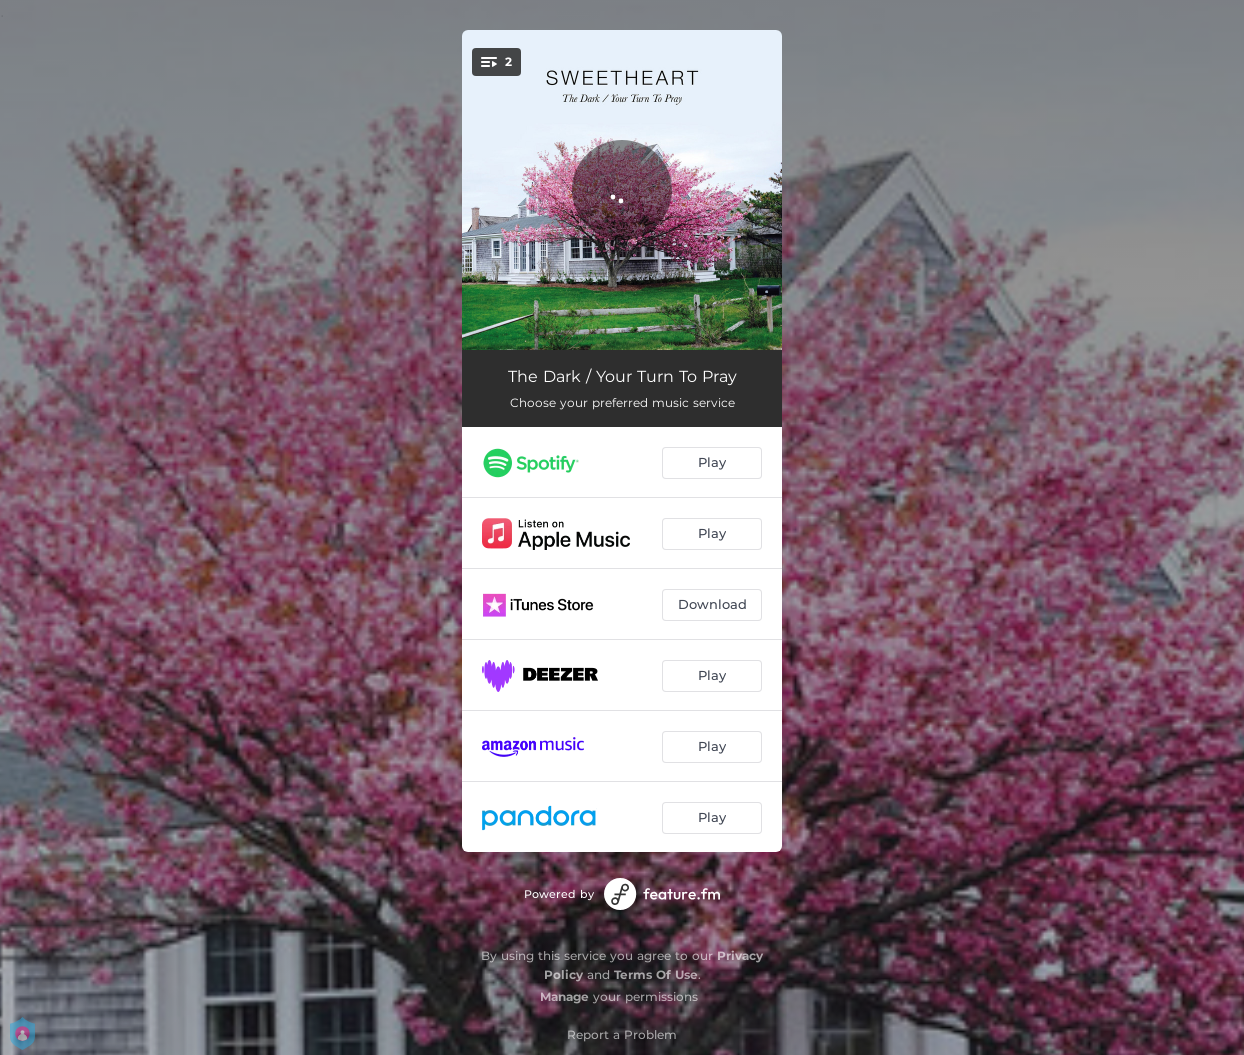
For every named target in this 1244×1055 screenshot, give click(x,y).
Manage (564, 996)
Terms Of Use (656, 974)
